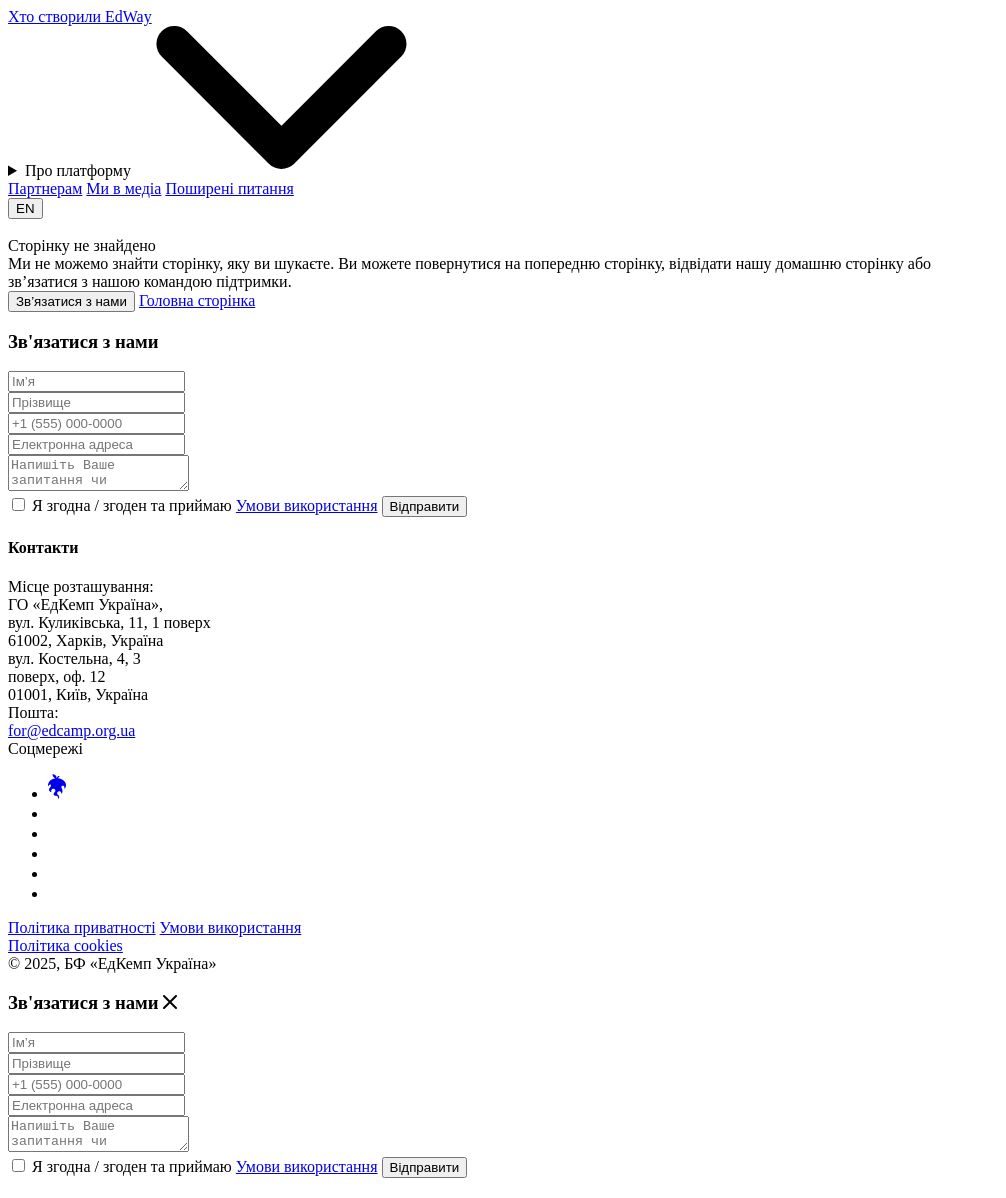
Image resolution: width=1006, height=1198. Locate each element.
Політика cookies (65, 951)
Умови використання (307, 511)
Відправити (425, 512)
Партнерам (45, 188)
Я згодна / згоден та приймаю (197, 511)
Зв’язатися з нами (71, 301)
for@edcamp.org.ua (71, 736)
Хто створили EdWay (80, 16)
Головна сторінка (197, 300)
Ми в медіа (123, 188)
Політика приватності (82, 933)
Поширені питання (229, 188)
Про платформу (230, 102)
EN (25, 208)
